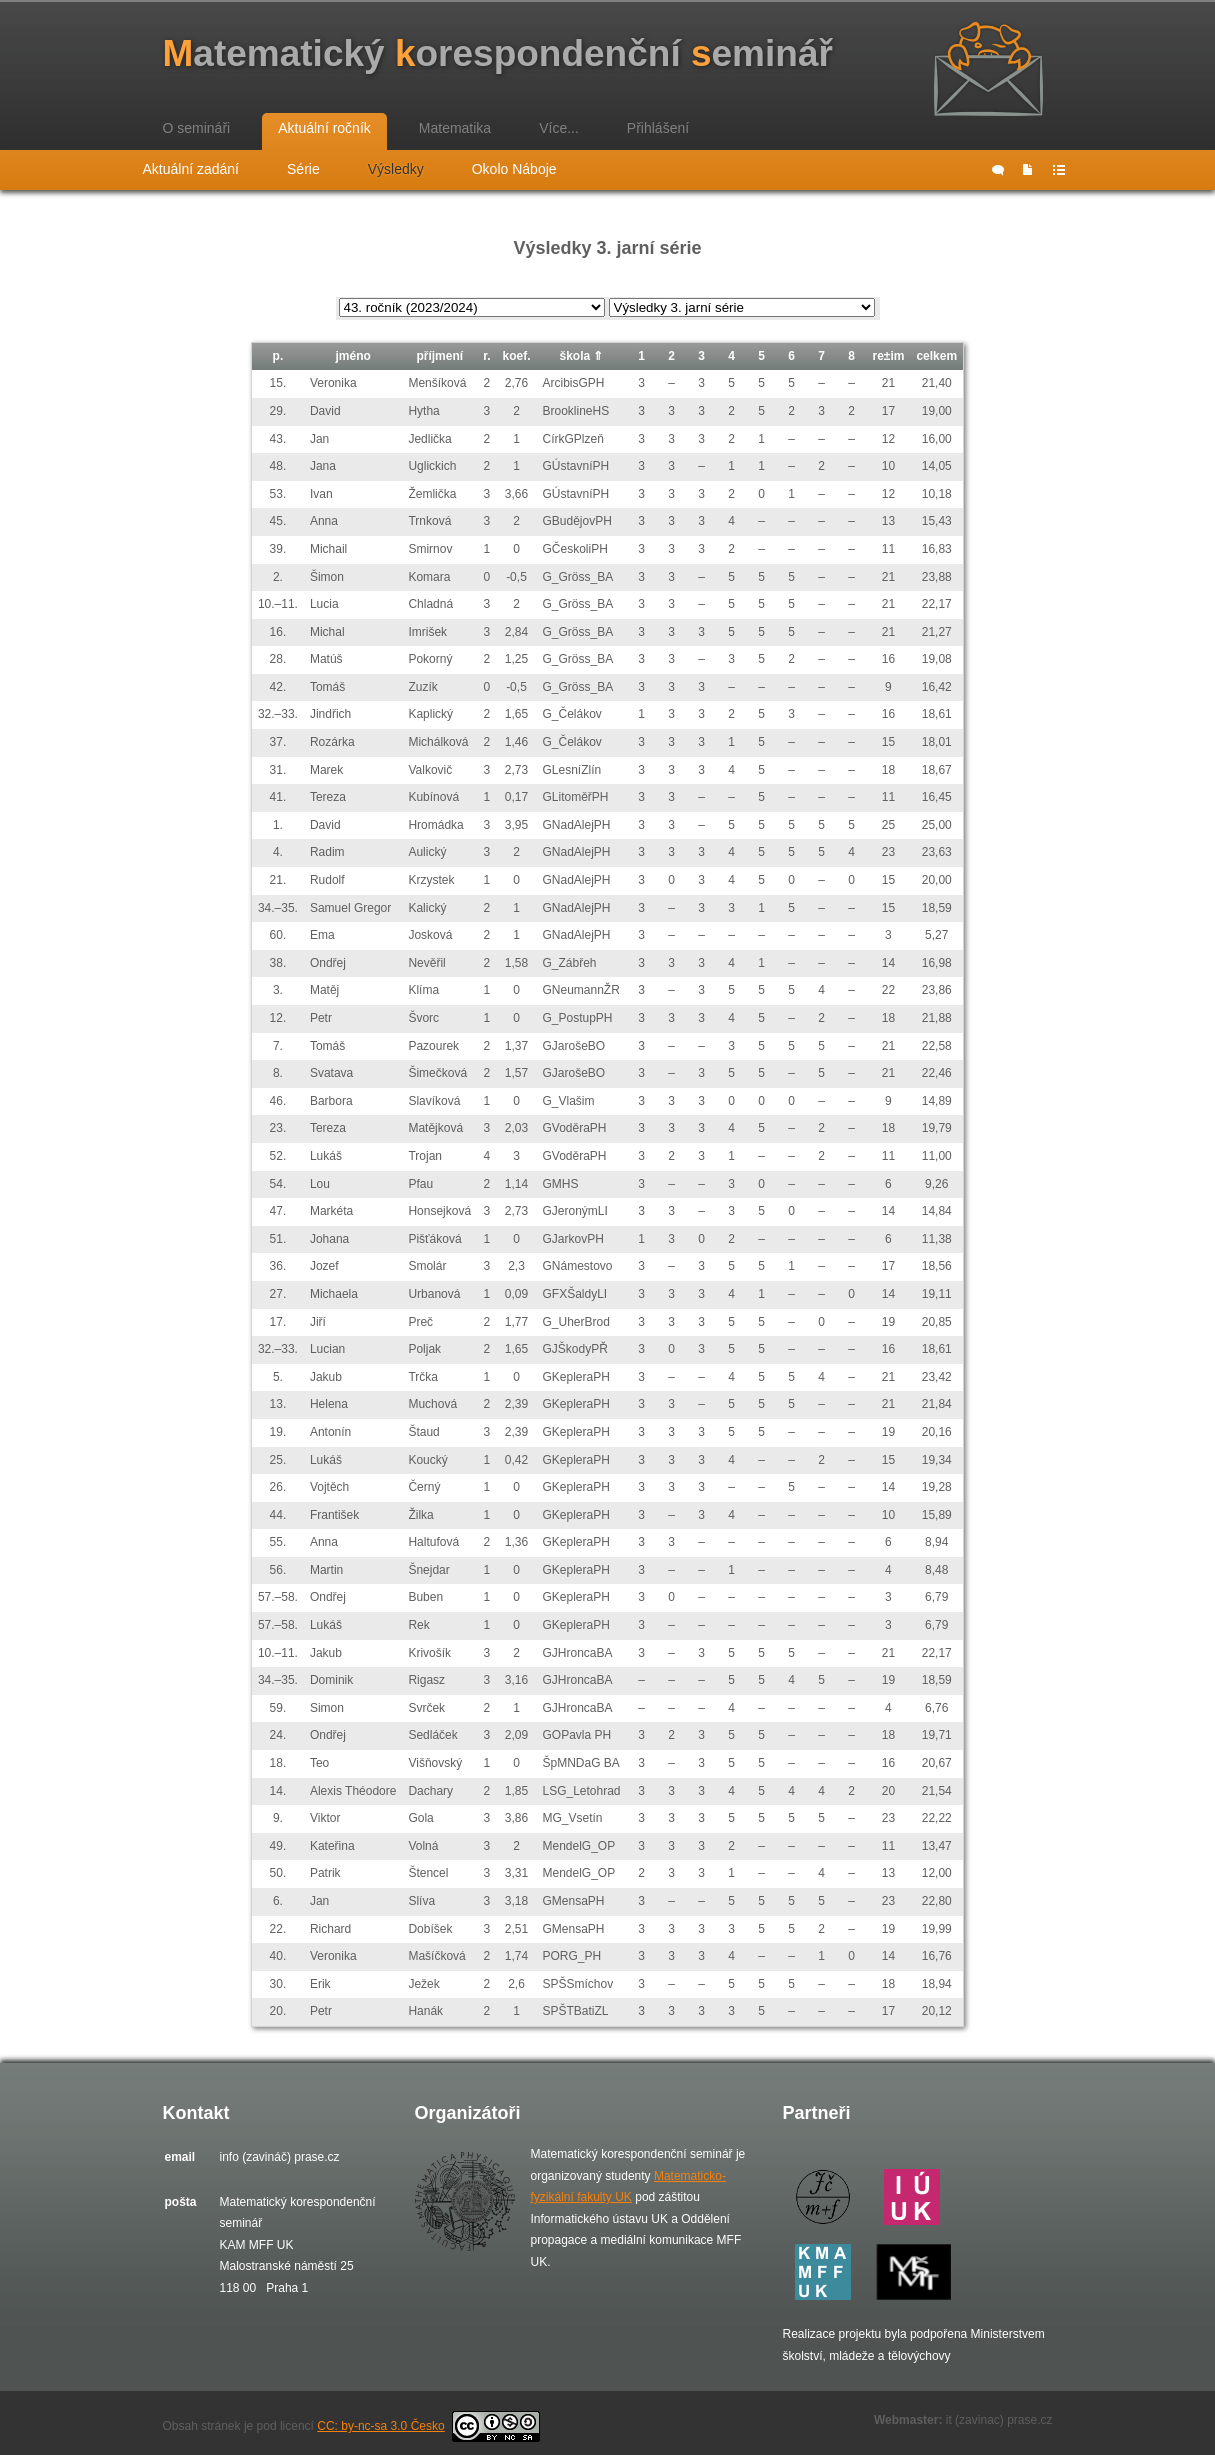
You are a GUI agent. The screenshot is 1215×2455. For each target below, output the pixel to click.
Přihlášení (658, 128)
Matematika (455, 128)
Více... (559, 128)
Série (303, 169)
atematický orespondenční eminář (498, 53)
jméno (353, 356)
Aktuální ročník (324, 128)
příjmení (439, 356)
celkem (936, 356)
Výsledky (396, 169)
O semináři (197, 128)
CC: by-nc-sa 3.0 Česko (428, 2426)
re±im (888, 356)
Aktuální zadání (191, 169)
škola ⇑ (581, 356)
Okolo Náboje (514, 169)
